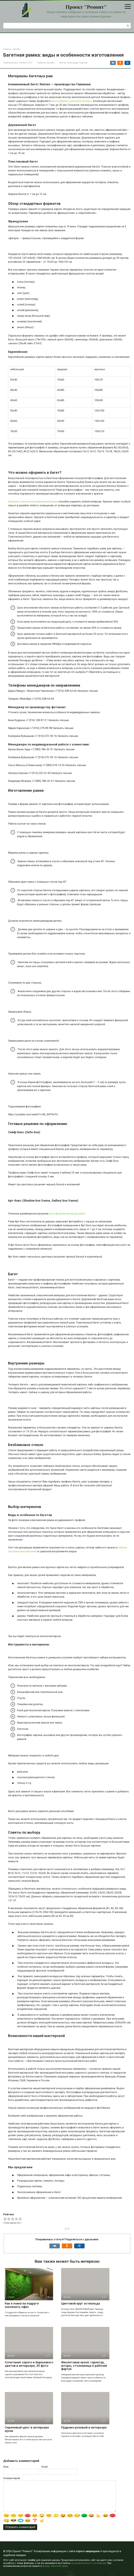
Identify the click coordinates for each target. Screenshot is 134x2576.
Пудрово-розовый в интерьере (84, 2427)
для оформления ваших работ (67, 1213)
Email (45, 2466)
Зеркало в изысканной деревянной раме (33, 501)
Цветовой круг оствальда (80, 2303)
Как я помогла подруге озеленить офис (22, 2305)
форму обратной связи (55, 2566)
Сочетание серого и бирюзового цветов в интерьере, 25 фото (29, 2364)
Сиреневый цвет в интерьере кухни (27, 2429)
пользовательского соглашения (88, 2563)
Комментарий (11, 2478)
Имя (5, 2466)
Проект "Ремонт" (85, 7)
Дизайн (51, 62)
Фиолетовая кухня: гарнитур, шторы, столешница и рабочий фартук (84, 2365)
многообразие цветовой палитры (71, 101)
